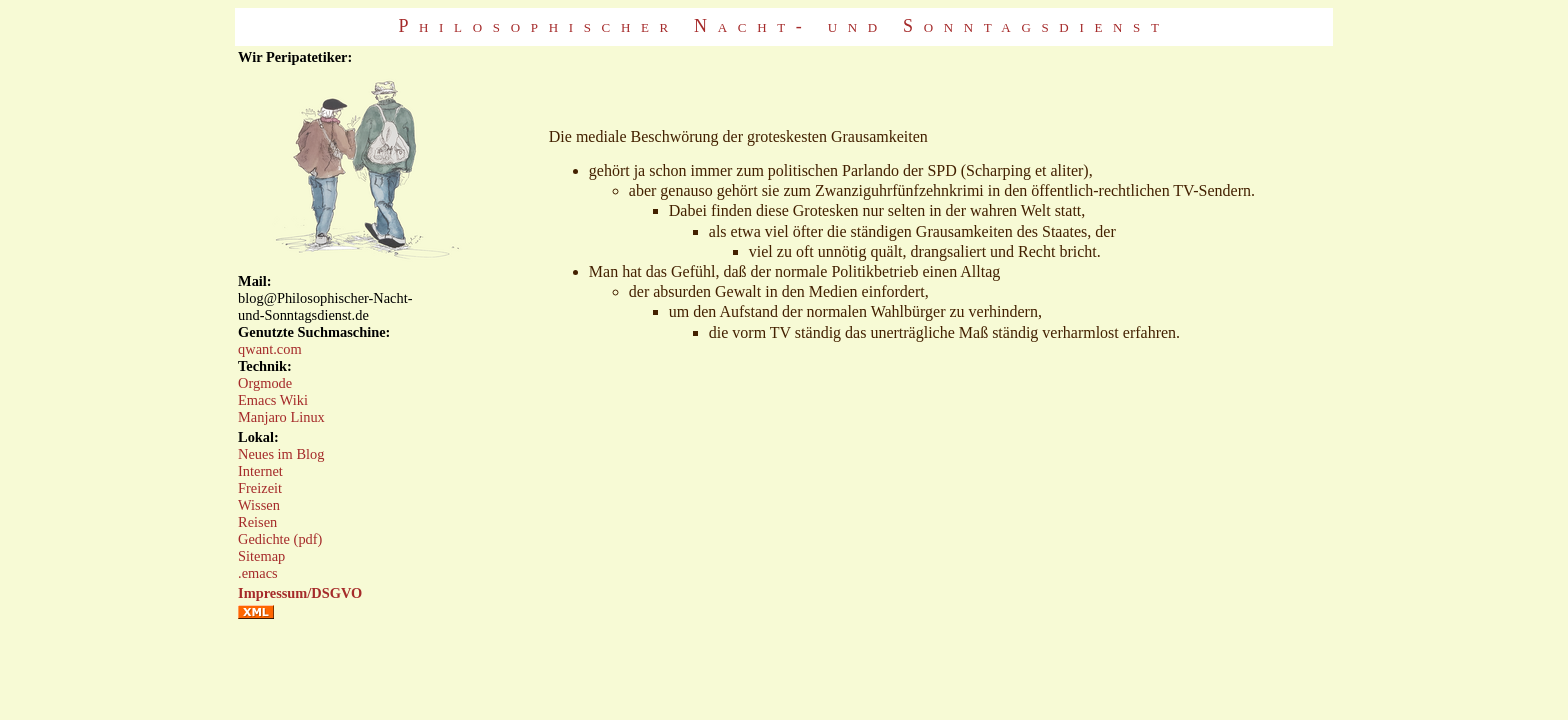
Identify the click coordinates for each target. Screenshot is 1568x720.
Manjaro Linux (281, 417)
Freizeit (260, 488)
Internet (260, 471)
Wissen (259, 505)
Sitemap (261, 556)
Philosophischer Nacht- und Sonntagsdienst (783, 26)
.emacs (258, 573)
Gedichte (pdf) (280, 539)
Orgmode (265, 383)
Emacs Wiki (273, 400)
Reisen (257, 522)
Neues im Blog (281, 454)
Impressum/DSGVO (300, 593)
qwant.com (270, 349)
